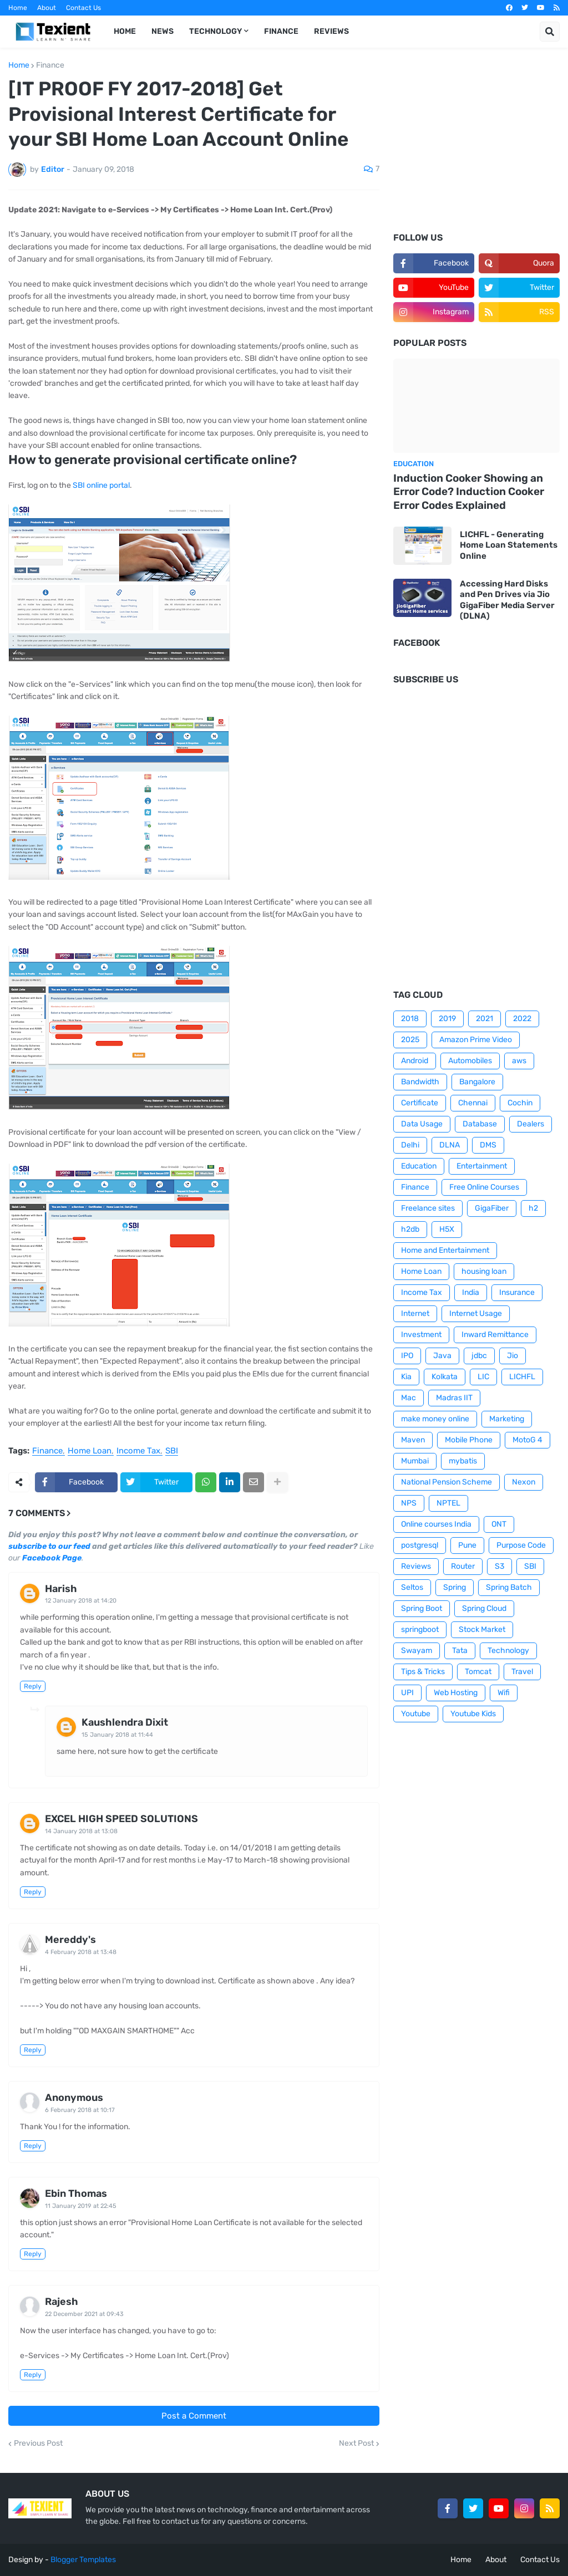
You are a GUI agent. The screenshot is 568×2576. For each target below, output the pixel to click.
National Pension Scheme (446, 1482)
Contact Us (83, 8)
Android (414, 1060)
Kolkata (445, 1376)
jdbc (479, 1355)
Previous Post (38, 2443)
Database (480, 1124)
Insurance (517, 1292)
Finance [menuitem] (281, 31)
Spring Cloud (484, 1608)
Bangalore (477, 1081)
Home (17, 8)
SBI (171, 1451)
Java (442, 1355)
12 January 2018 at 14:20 (80, 1600)
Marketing (506, 1419)
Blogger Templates (83, 2559)
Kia (406, 1376)
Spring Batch (509, 1587)
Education (419, 1166)
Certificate (419, 1103)
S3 (499, 1566)
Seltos (412, 1587)
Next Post (356, 2443)
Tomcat (478, 1671)
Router (463, 1566)
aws (519, 1060)
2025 (410, 1039)
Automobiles (470, 1060)
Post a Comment (193, 2416)
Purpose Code (521, 1545)
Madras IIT (454, 1397)
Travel (522, 1671)
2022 (522, 1018)
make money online (435, 1419)
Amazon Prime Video (475, 1039)
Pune (467, 1545)
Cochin (520, 1103)
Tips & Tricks (423, 1671)
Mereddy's (70, 1940)
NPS (409, 1503)
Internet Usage (475, 1313)
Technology (508, 1650)
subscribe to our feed (49, 1546)
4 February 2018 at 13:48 (80, 1952)
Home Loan (89, 1451)
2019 (447, 1018)
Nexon (523, 1482)
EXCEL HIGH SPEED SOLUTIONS (121, 1819)
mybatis (463, 1461)
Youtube (415, 1713)
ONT (498, 1524)
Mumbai (415, 1461)
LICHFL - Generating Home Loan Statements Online (508, 545)
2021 (484, 1018)
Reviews (416, 1566)
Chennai (473, 1103)
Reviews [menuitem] (331, 31)
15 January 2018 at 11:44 (117, 1734)
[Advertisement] (476, 147)
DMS (488, 1145)
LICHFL (522, 1376)
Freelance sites (428, 1208)
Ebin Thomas (76, 2193)
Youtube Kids (473, 1713)
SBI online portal (101, 485)
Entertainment (482, 1166)
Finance (50, 65)
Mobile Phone (469, 1440)
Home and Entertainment (445, 1250)
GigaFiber (492, 1208)
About (46, 8)
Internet (415, 1313)
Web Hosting (456, 1692)
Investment (421, 1334)
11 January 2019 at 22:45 (80, 2206)
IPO (407, 1355)
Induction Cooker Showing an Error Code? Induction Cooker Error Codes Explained (468, 492)
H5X (446, 1229)
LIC (483, 1376)
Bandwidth (420, 1081)
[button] (550, 32)
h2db (410, 1229)
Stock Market (482, 1629)
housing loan (484, 1271)
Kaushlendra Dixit (125, 1722)
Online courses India (436, 1524)
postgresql (419, 1545)
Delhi (410, 1145)
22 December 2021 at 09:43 (84, 2314)
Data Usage (422, 1124)
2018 (410, 1018)
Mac (408, 1397)
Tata (460, 1650)
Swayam (416, 1650)
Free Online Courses (484, 1187)
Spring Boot (421, 1608)
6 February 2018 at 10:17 (80, 2110)
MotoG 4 (527, 1440)
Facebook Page (52, 1558)
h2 (533, 1208)
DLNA (449, 1145)
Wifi (504, 1692)
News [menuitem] (162, 31)
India (470, 1292)
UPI (407, 1692)
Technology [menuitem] (215, 31)
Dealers (530, 1124)
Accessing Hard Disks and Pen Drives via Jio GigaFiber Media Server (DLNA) (507, 600)
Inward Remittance (495, 1334)
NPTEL (448, 1503)
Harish (61, 1589)
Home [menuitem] (125, 31)
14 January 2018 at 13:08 (81, 1831)
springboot (420, 1629)
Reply (33, 1686)
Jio (512, 1355)
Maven (413, 1440)
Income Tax (138, 1451)
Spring (454, 1587)
